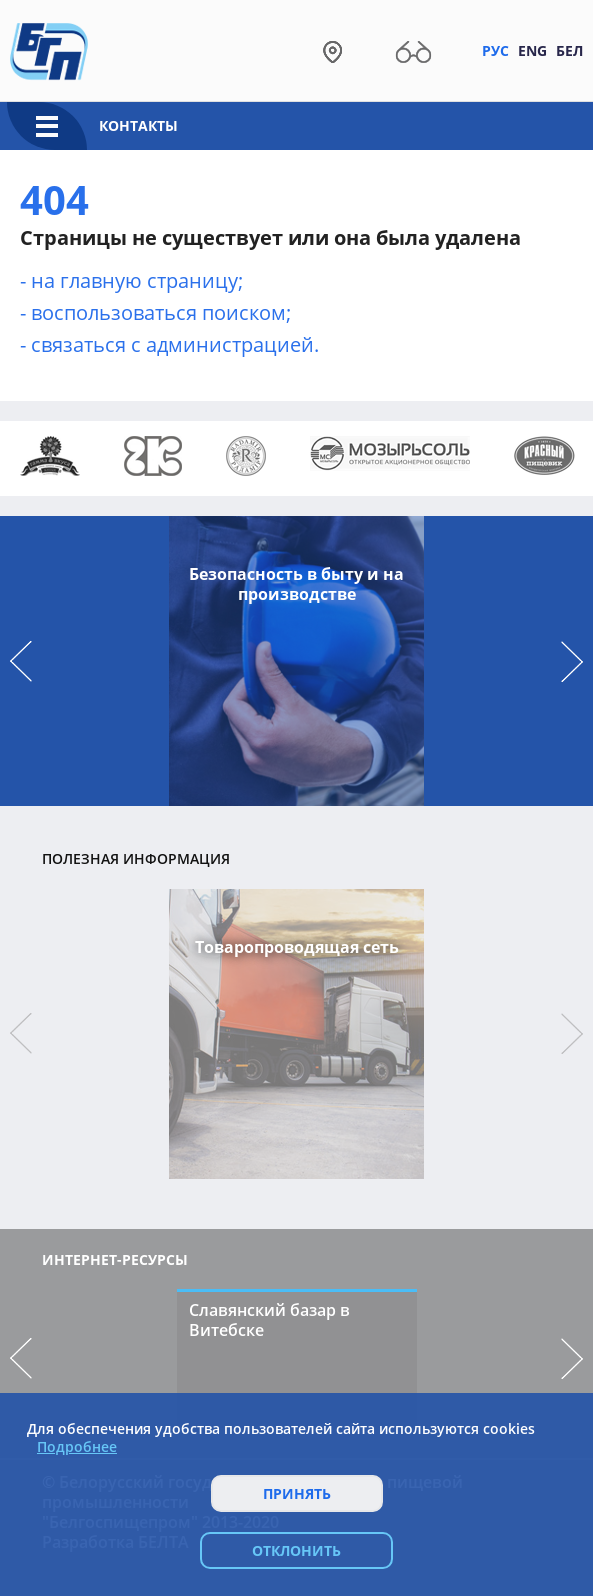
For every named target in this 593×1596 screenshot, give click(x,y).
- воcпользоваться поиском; (155, 312)
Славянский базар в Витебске (269, 1320)
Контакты (138, 125)
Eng (532, 50)
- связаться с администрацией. (169, 344)
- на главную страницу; (131, 280)
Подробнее (77, 1447)
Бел (569, 50)
